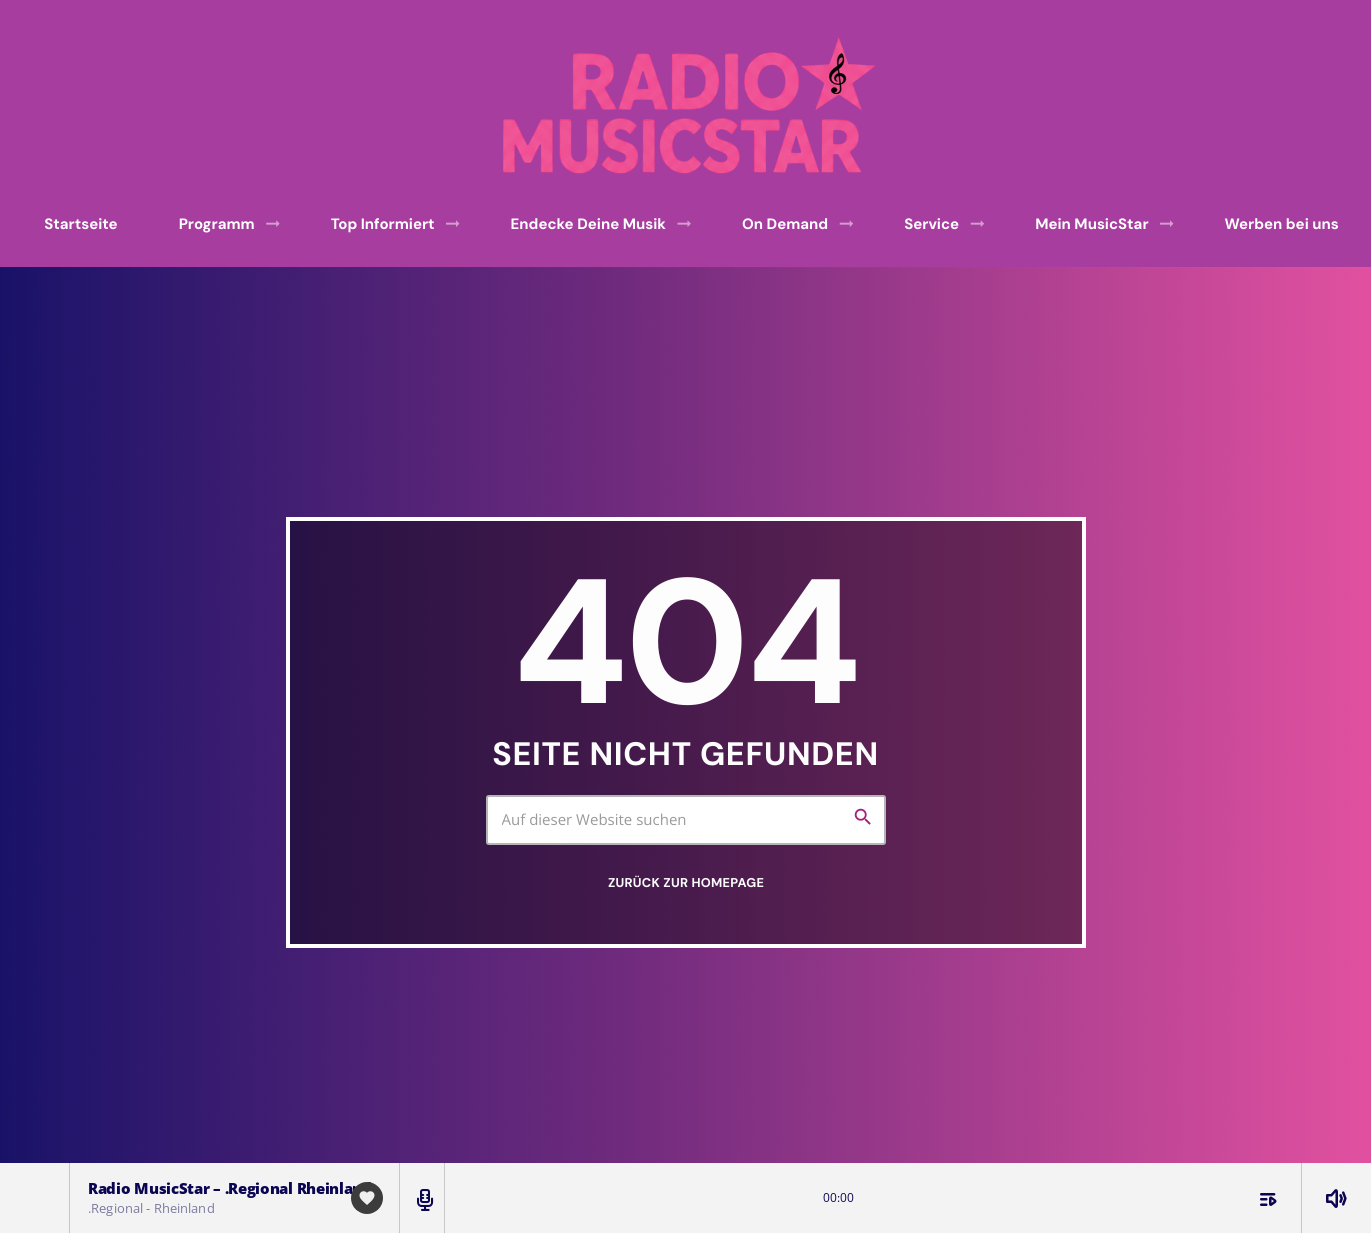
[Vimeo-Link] (692, 106)
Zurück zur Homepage (686, 882)
